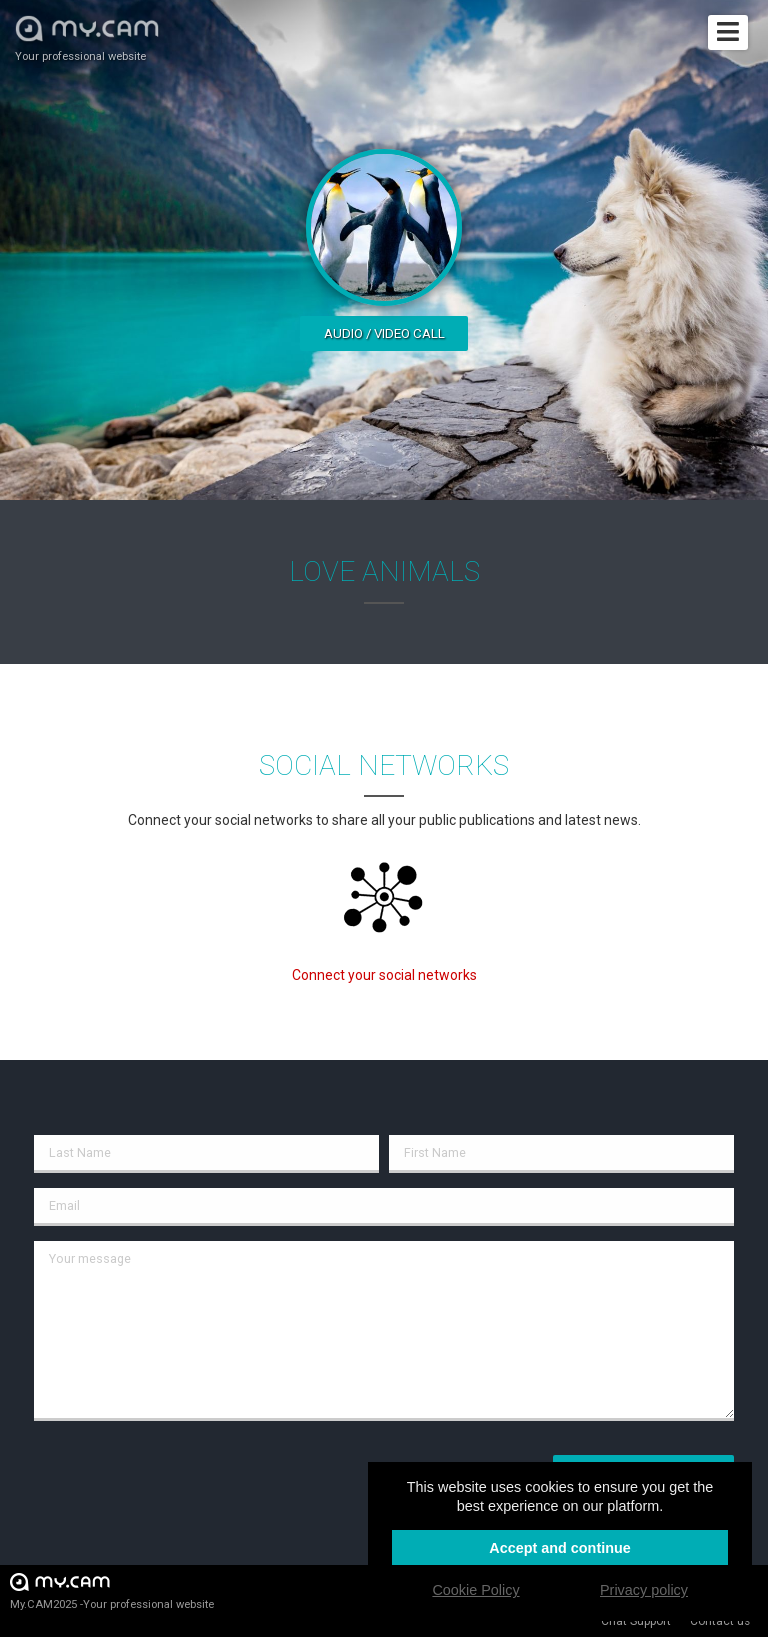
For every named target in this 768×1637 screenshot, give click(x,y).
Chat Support (636, 1621)
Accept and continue (560, 1548)
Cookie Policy (475, 1590)
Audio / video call (384, 333)
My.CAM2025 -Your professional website (112, 1590)
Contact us (720, 1621)
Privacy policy (644, 1590)
